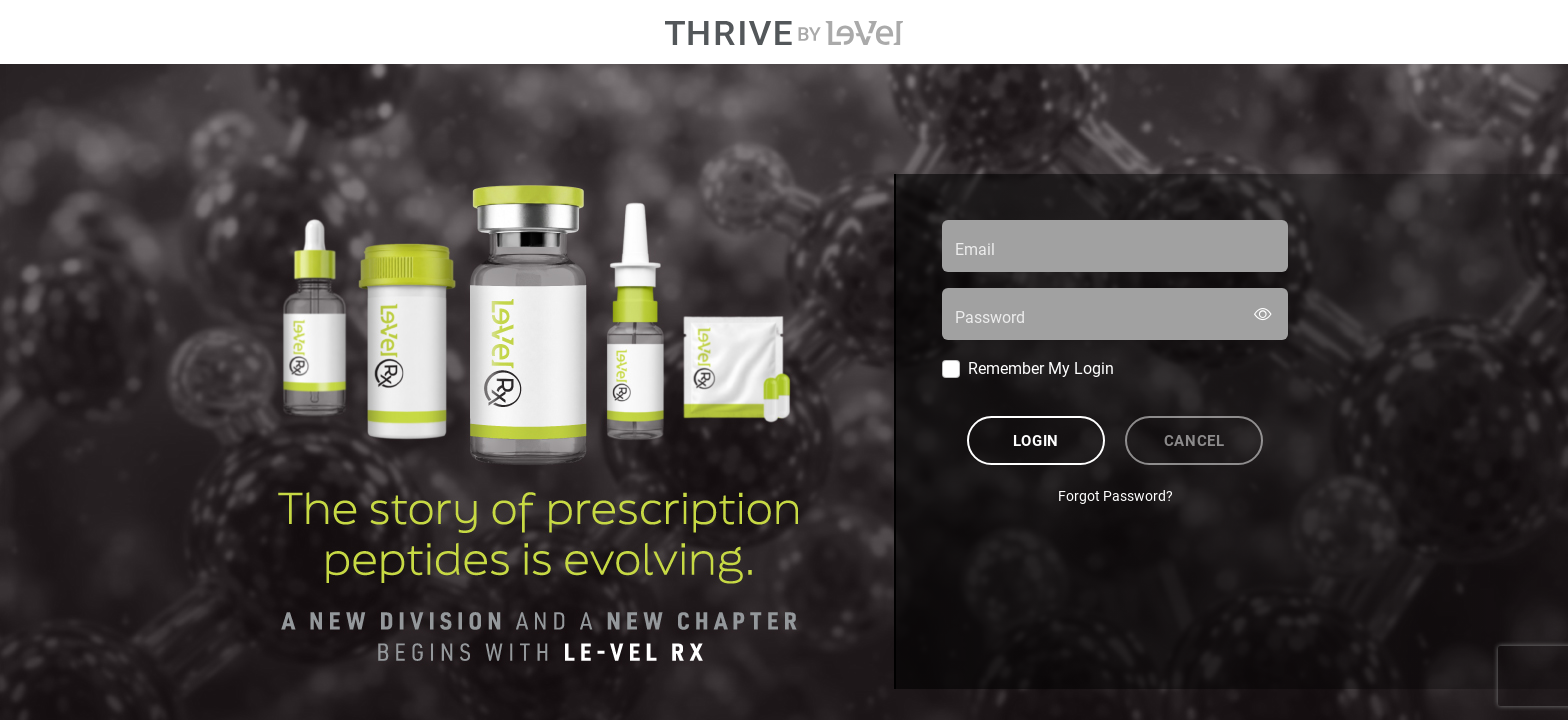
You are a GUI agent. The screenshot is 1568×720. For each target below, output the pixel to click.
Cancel (1194, 440)
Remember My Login (1041, 367)
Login (1036, 440)
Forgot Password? (1115, 495)
